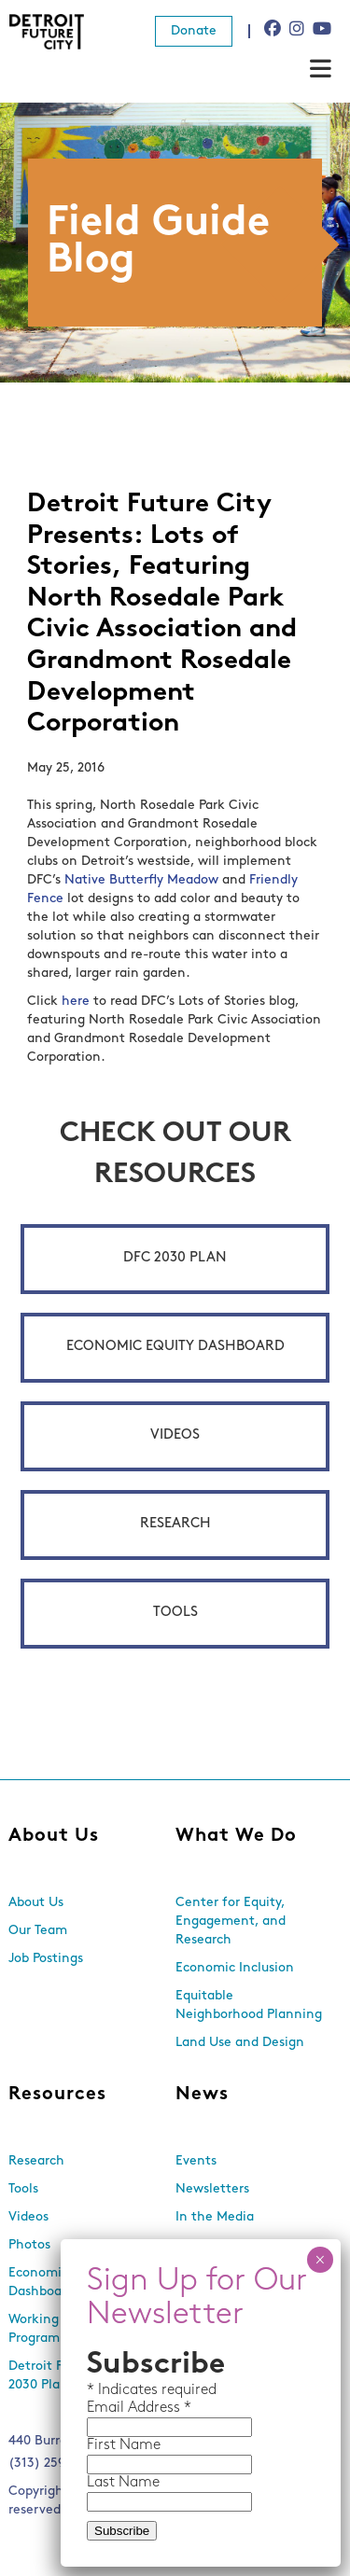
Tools (175, 1613)
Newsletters (212, 2189)
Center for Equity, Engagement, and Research (230, 1921)
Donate (194, 31)
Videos (175, 1435)
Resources (57, 2094)
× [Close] (320, 2259)
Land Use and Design (239, 2043)
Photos (29, 2245)
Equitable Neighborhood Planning (248, 2005)
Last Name (123, 2482)
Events (196, 2161)
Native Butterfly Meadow (141, 880)
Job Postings (45, 1959)
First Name (124, 2445)
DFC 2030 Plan (175, 1258)
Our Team (37, 1931)
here (76, 1002)
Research (175, 1524)
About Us (53, 1836)
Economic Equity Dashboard (175, 1347)
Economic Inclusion (234, 1968)
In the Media (214, 2217)
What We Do (236, 1836)
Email (107, 2408)
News (202, 2094)
